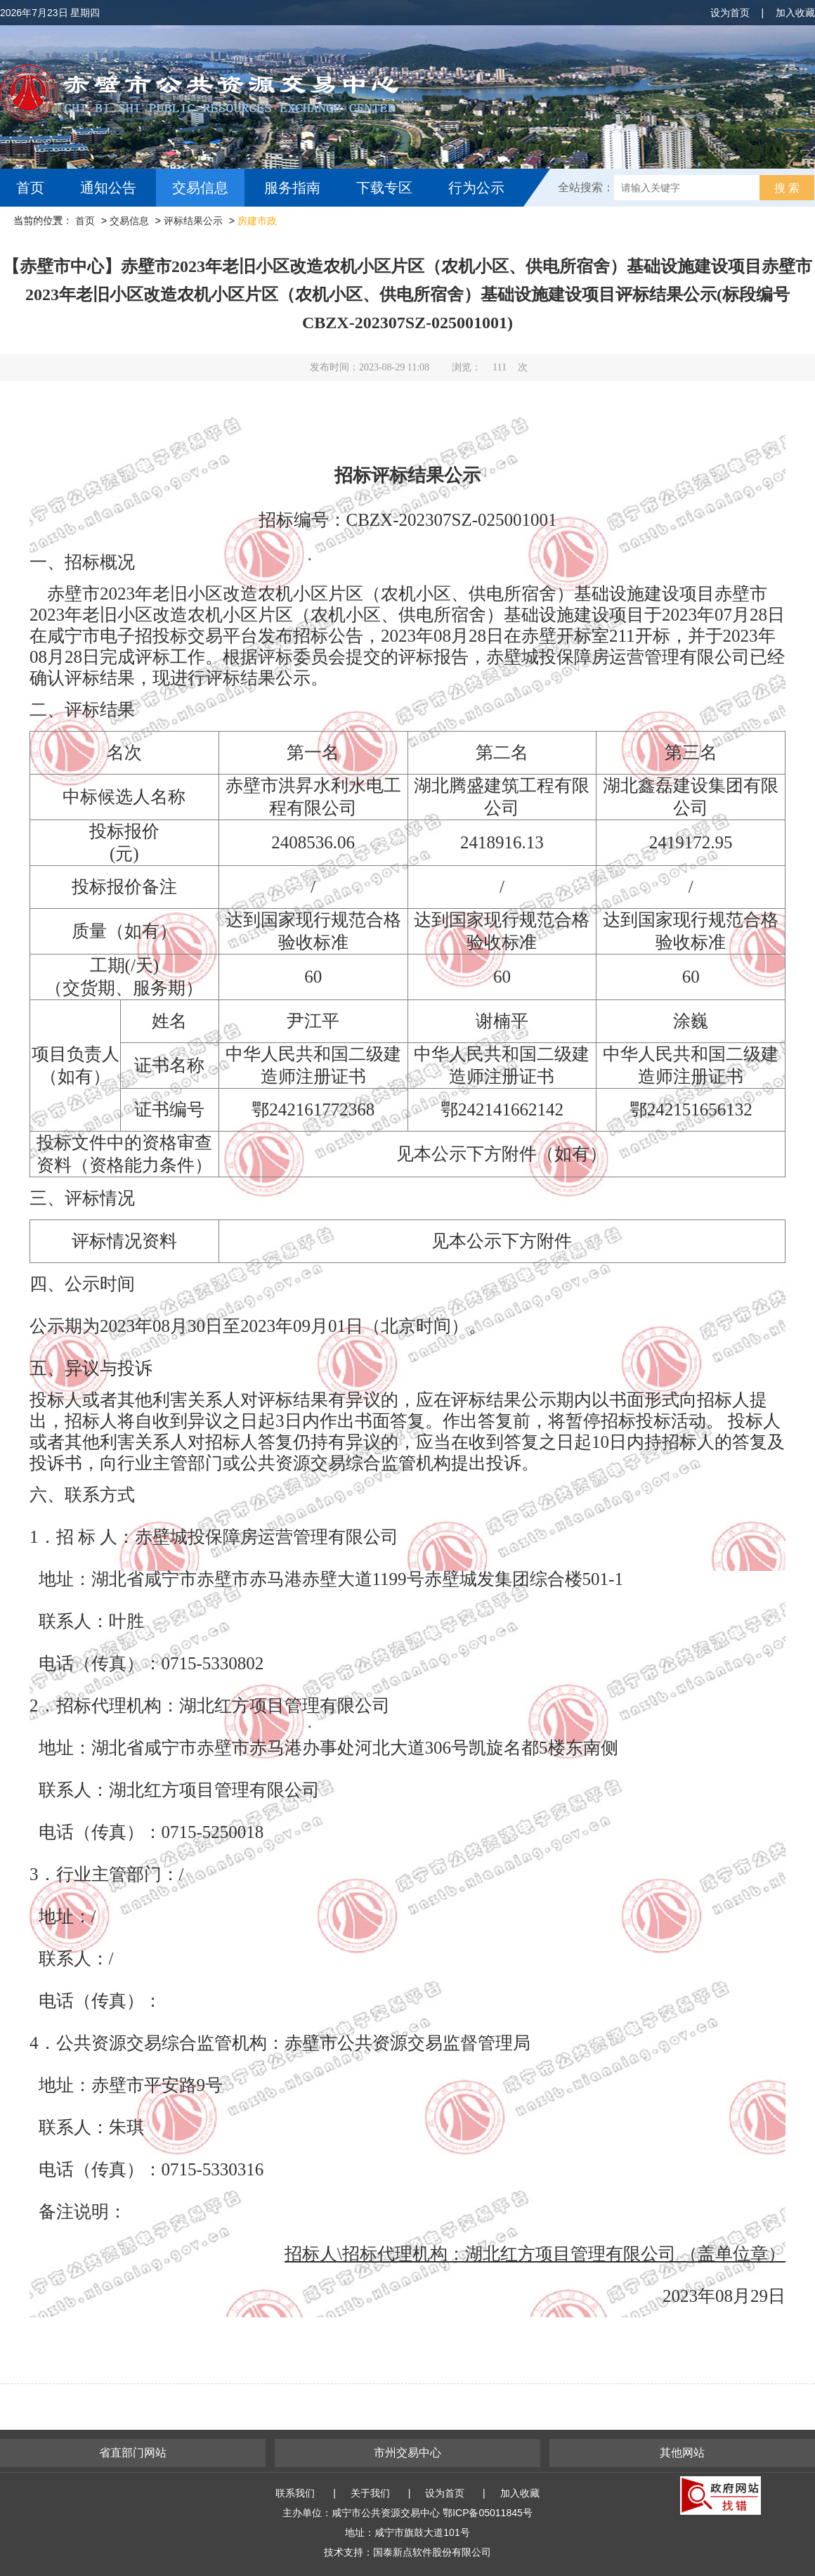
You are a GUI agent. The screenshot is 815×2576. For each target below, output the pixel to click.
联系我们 (295, 2493)
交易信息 (200, 187)
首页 (30, 187)
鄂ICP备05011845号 (488, 2512)
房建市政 (257, 220)
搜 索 (787, 188)
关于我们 (370, 2493)
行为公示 (476, 187)
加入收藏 (795, 12)
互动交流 (48, 225)
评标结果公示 (193, 220)
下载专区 (384, 187)
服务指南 (292, 187)
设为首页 (730, 12)
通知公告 (108, 187)
